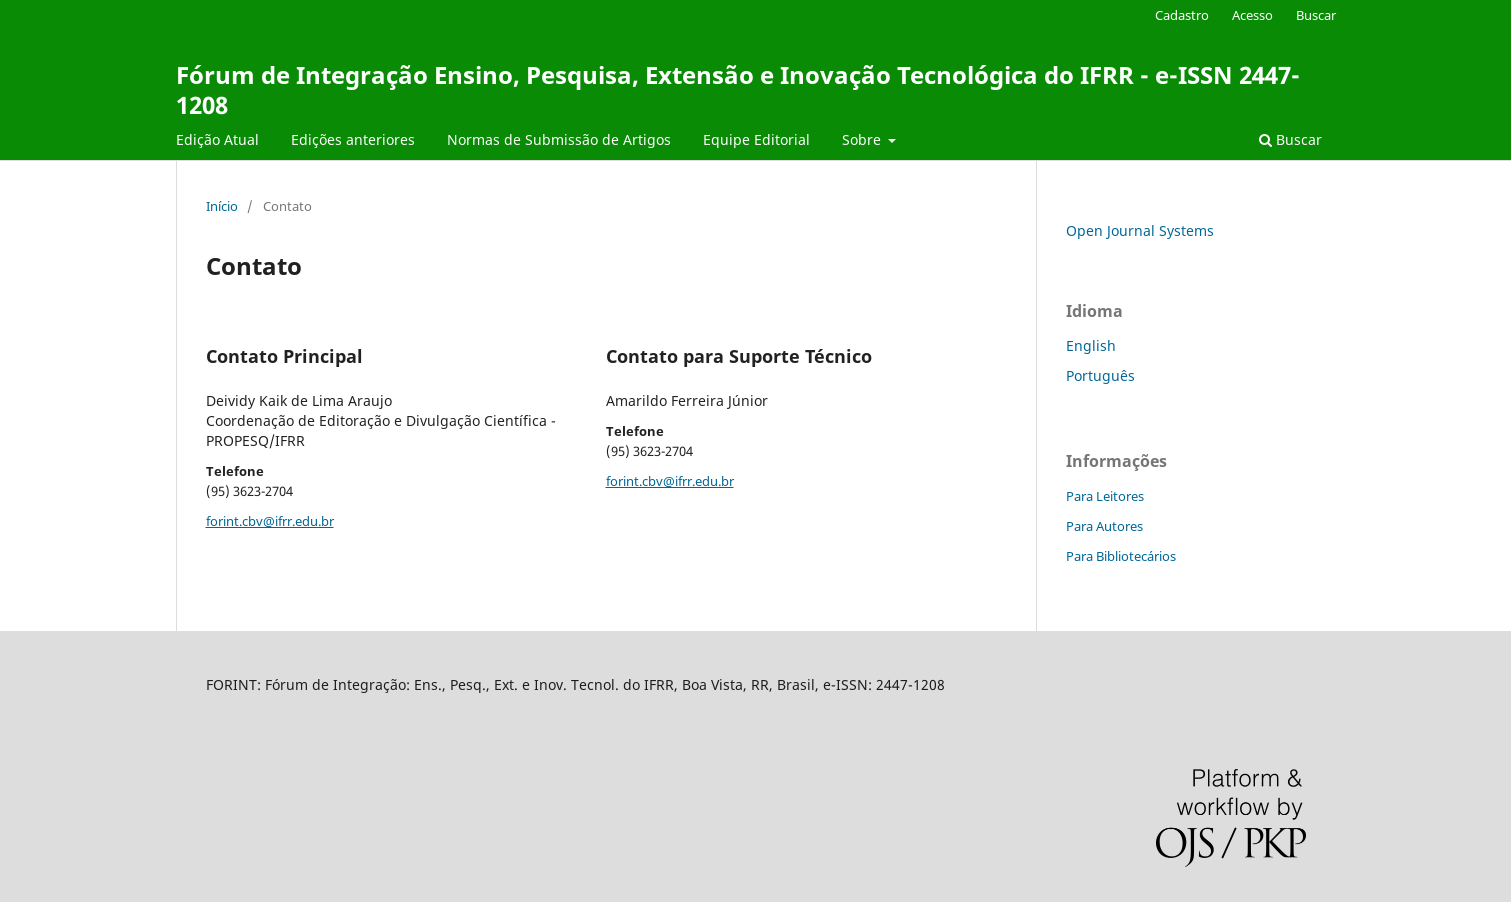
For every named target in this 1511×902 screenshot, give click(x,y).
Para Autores (1104, 526)
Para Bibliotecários (1121, 556)
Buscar (1290, 139)
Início (222, 206)
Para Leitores (1105, 496)
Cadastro (1182, 15)
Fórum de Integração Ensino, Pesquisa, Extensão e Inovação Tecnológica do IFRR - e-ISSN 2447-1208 (738, 89)
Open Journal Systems (1140, 230)
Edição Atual (217, 139)
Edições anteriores (353, 139)
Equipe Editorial (756, 139)
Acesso (1252, 15)
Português (1100, 375)
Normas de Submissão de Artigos (559, 139)
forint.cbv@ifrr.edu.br (270, 521)
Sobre (863, 139)
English (1091, 345)
